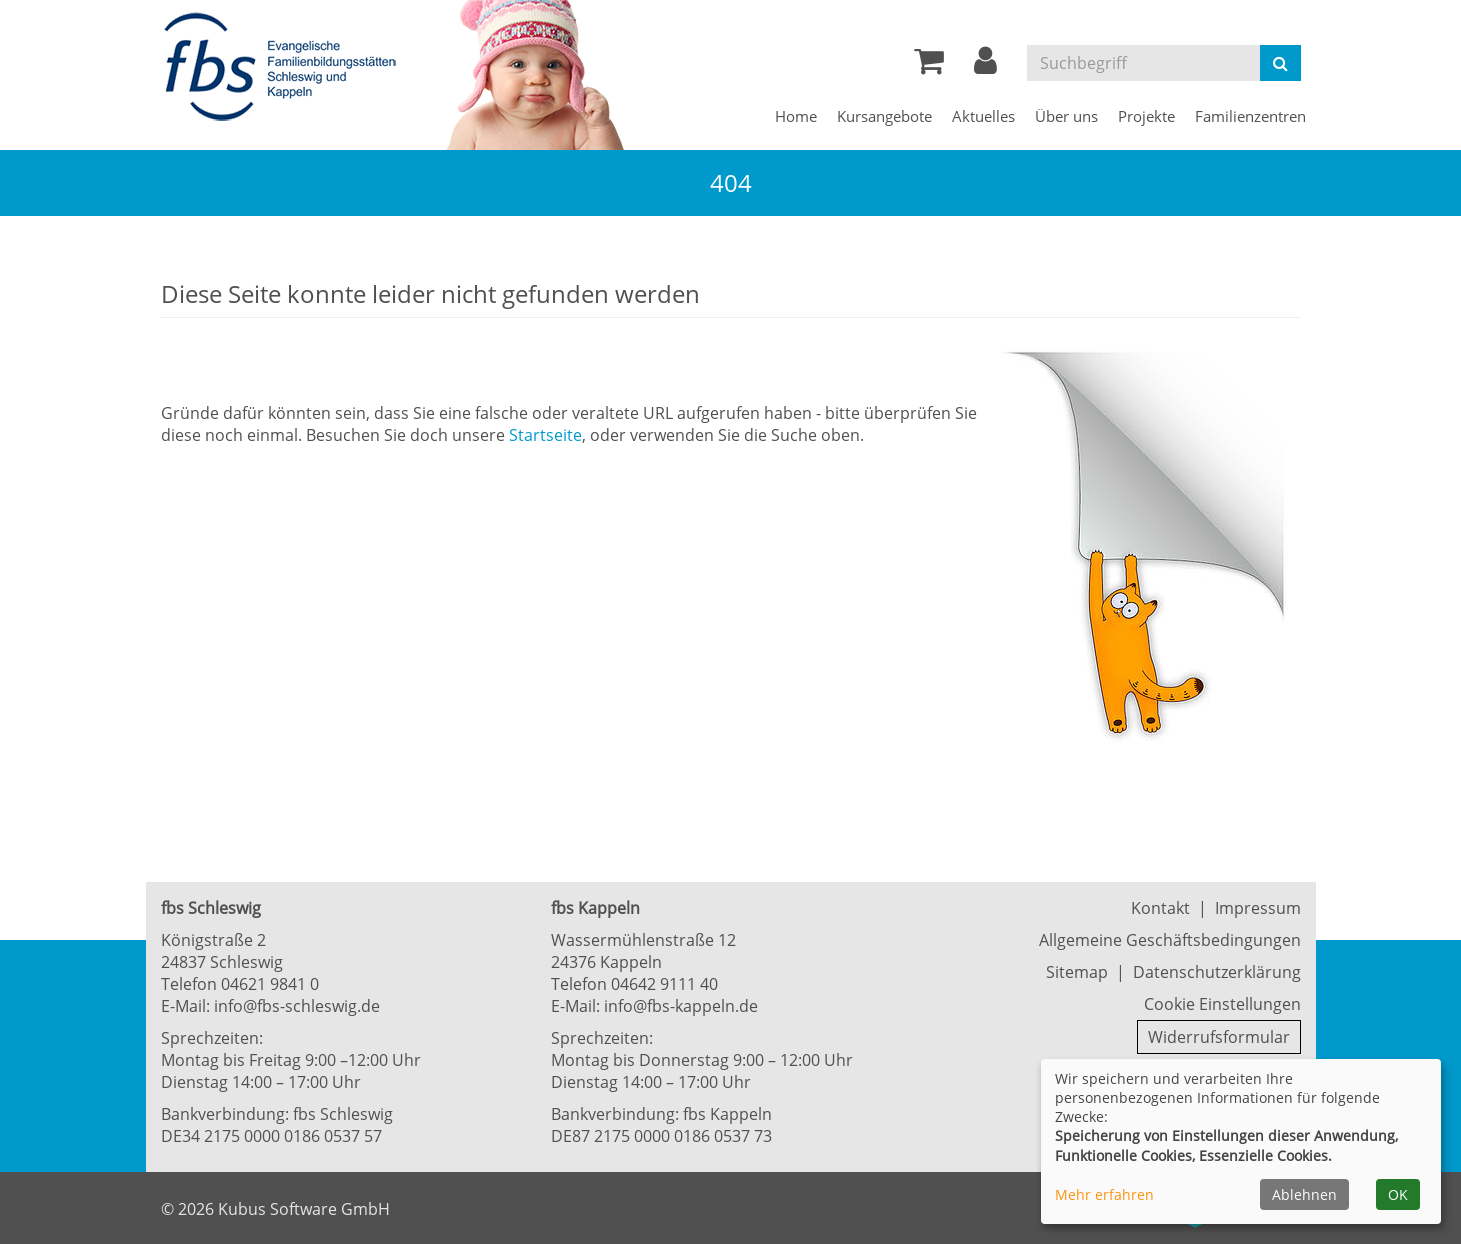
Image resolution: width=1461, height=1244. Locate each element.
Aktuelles (983, 116)
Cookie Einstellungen (1222, 1004)
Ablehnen (1304, 1194)
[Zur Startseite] (286, 68)
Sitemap (1077, 972)
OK (1398, 1194)
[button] (985, 66)
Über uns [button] (1066, 116)
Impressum (1258, 908)
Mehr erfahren (1104, 1194)
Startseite (545, 435)
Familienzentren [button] (1250, 116)
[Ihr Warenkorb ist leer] (929, 66)
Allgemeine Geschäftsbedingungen (1170, 940)
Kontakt (1160, 908)
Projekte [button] (1146, 116)
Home (796, 116)
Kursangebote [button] (884, 116)
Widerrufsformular (1219, 1037)
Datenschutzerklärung (1217, 972)
